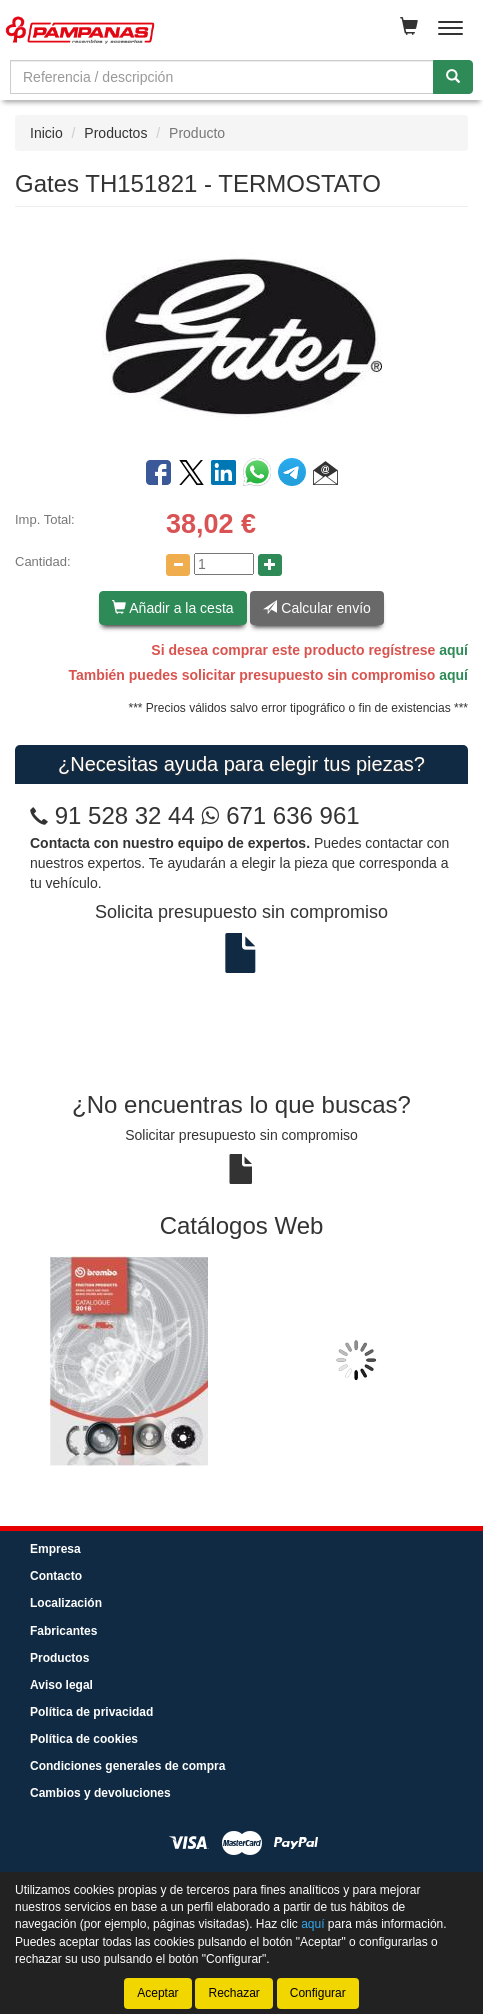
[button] (325, 476)
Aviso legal (61, 1685)
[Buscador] (222, 77)
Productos (115, 133)
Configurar (318, 1993)
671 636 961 (280, 815)
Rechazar (233, 1993)
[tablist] (241, 1360)
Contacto (56, 1576)
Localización (66, 1603)
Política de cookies (84, 1739)
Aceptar (157, 1993)
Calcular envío (316, 608)
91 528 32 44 (125, 815)
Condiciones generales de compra (127, 1766)
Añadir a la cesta (172, 608)
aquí (453, 650)
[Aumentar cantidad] (270, 565)
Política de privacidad (91, 1712)
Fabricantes (63, 1631)
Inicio (46, 133)
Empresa (55, 1549)
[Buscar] (453, 77)
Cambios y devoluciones (100, 1793)
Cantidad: (43, 561)
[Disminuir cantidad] (178, 565)
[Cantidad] (224, 564)
